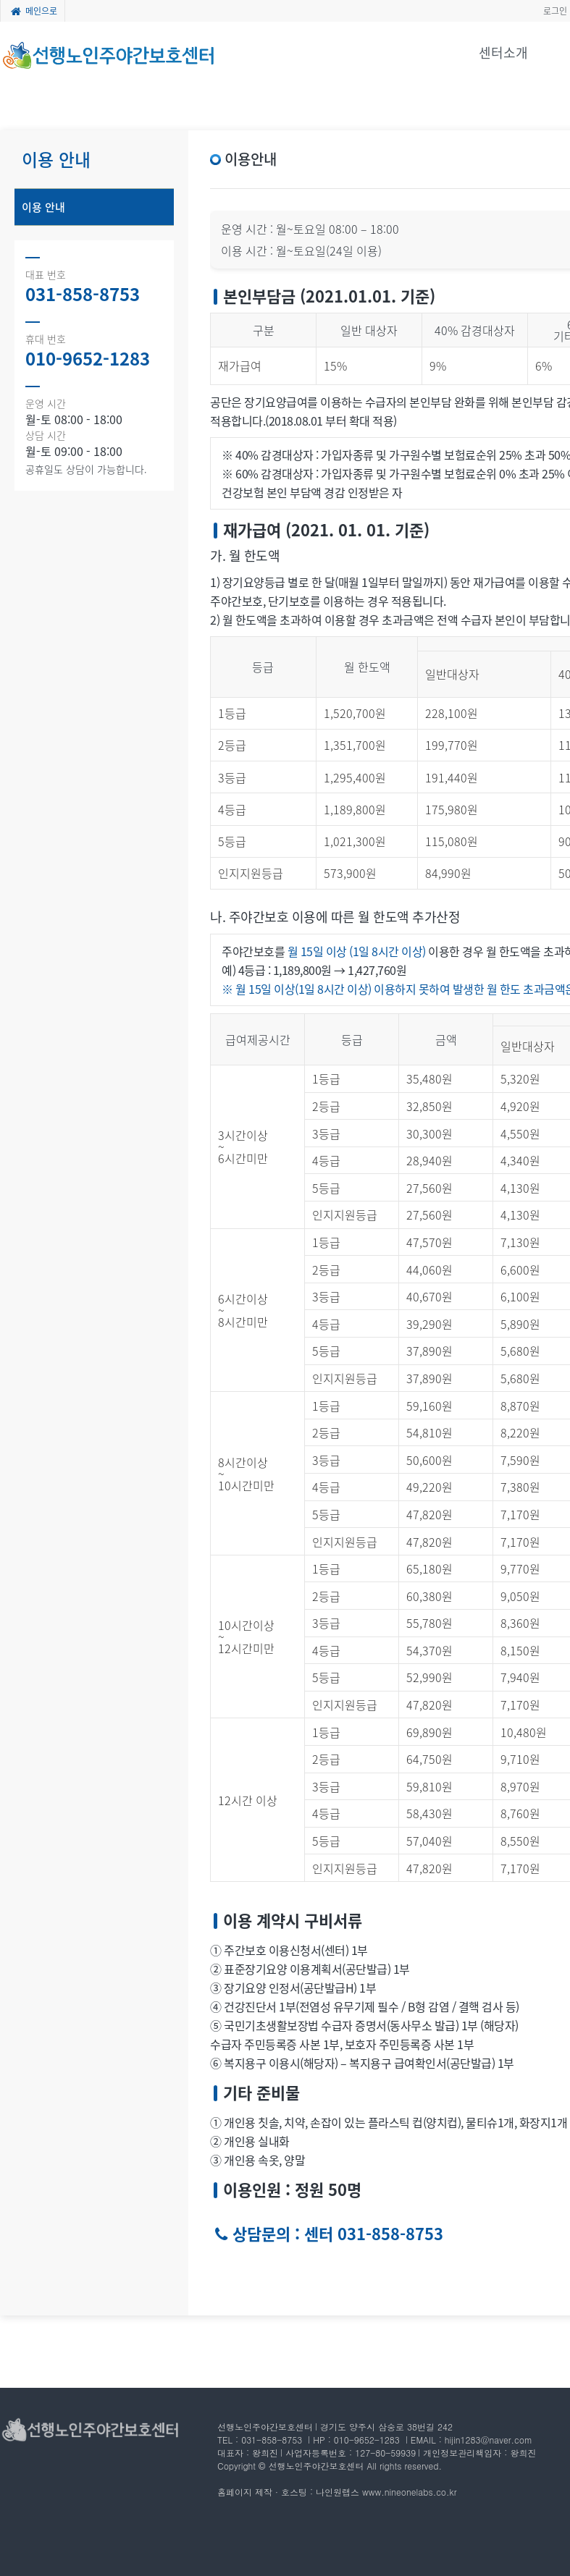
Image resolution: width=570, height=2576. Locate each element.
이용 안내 (43, 207)
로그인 (555, 10)
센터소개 (503, 52)
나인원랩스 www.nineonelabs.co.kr (386, 2492)
